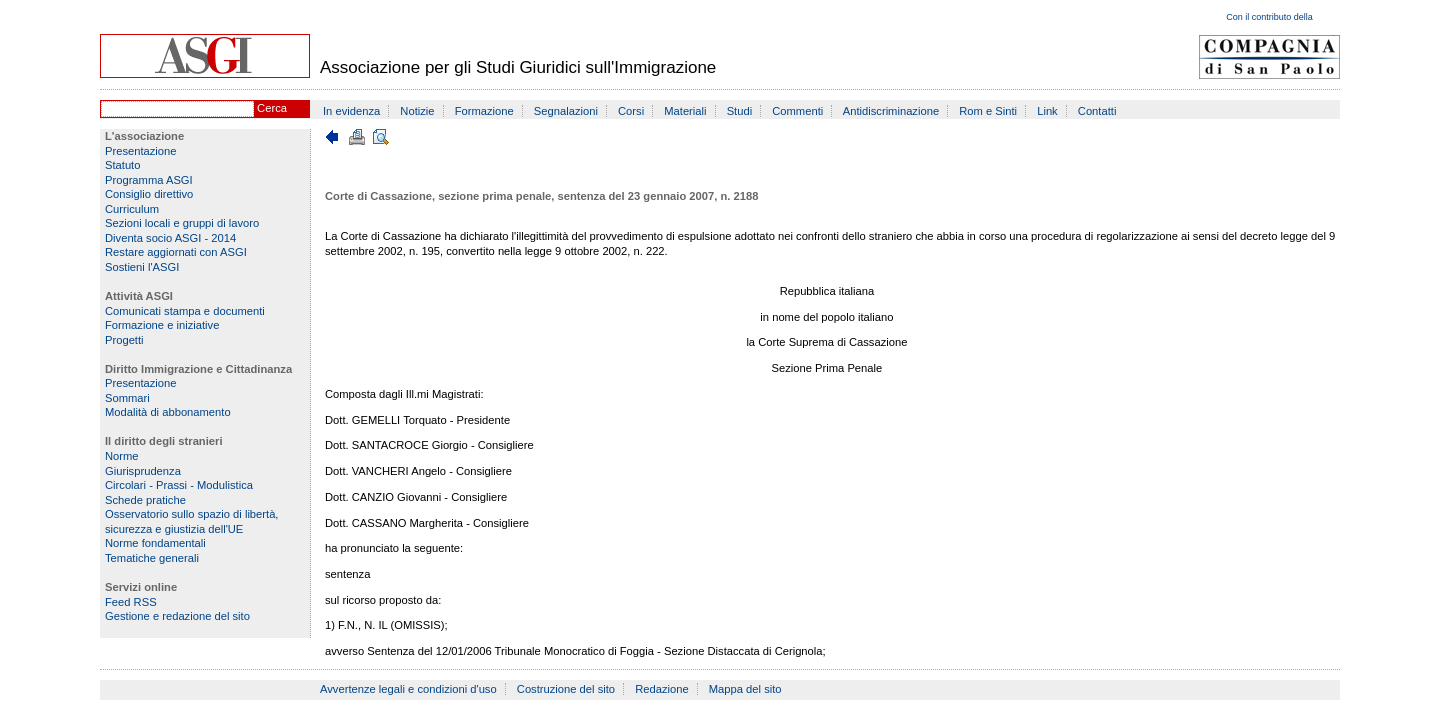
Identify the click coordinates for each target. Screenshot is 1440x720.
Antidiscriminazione (891, 111)
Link (1047, 111)
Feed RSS (131, 602)
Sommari (127, 398)
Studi (740, 111)
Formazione (484, 111)
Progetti (124, 340)
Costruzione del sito (566, 689)
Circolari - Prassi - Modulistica (179, 485)
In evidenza (351, 111)
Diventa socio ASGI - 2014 (170, 238)
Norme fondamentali (155, 543)
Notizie (417, 111)
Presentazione (141, 151)
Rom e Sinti (988, 111)
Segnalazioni (566, 111)
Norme (122, 456)
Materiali (685, 111)
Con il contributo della (1269, 17)
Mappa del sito (745, 689)
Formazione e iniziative (162, 325)
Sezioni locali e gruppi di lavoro (182, 223)
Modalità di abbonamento (168, 412)
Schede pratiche (145, 500)
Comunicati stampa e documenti (185, 311)
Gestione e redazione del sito (177, 616)
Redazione (662, 689)
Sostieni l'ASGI (142, 267)
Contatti (1097, 111)
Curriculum (132, 209)
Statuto (122, 165)
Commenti (797, 111)
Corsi (631, 111)
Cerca (272, 108)
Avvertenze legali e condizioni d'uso (408, 689)
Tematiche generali (152, 558)
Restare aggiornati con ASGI (176, 252)
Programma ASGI (149, 180)
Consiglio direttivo (149, 194)
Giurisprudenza (143, 471)
